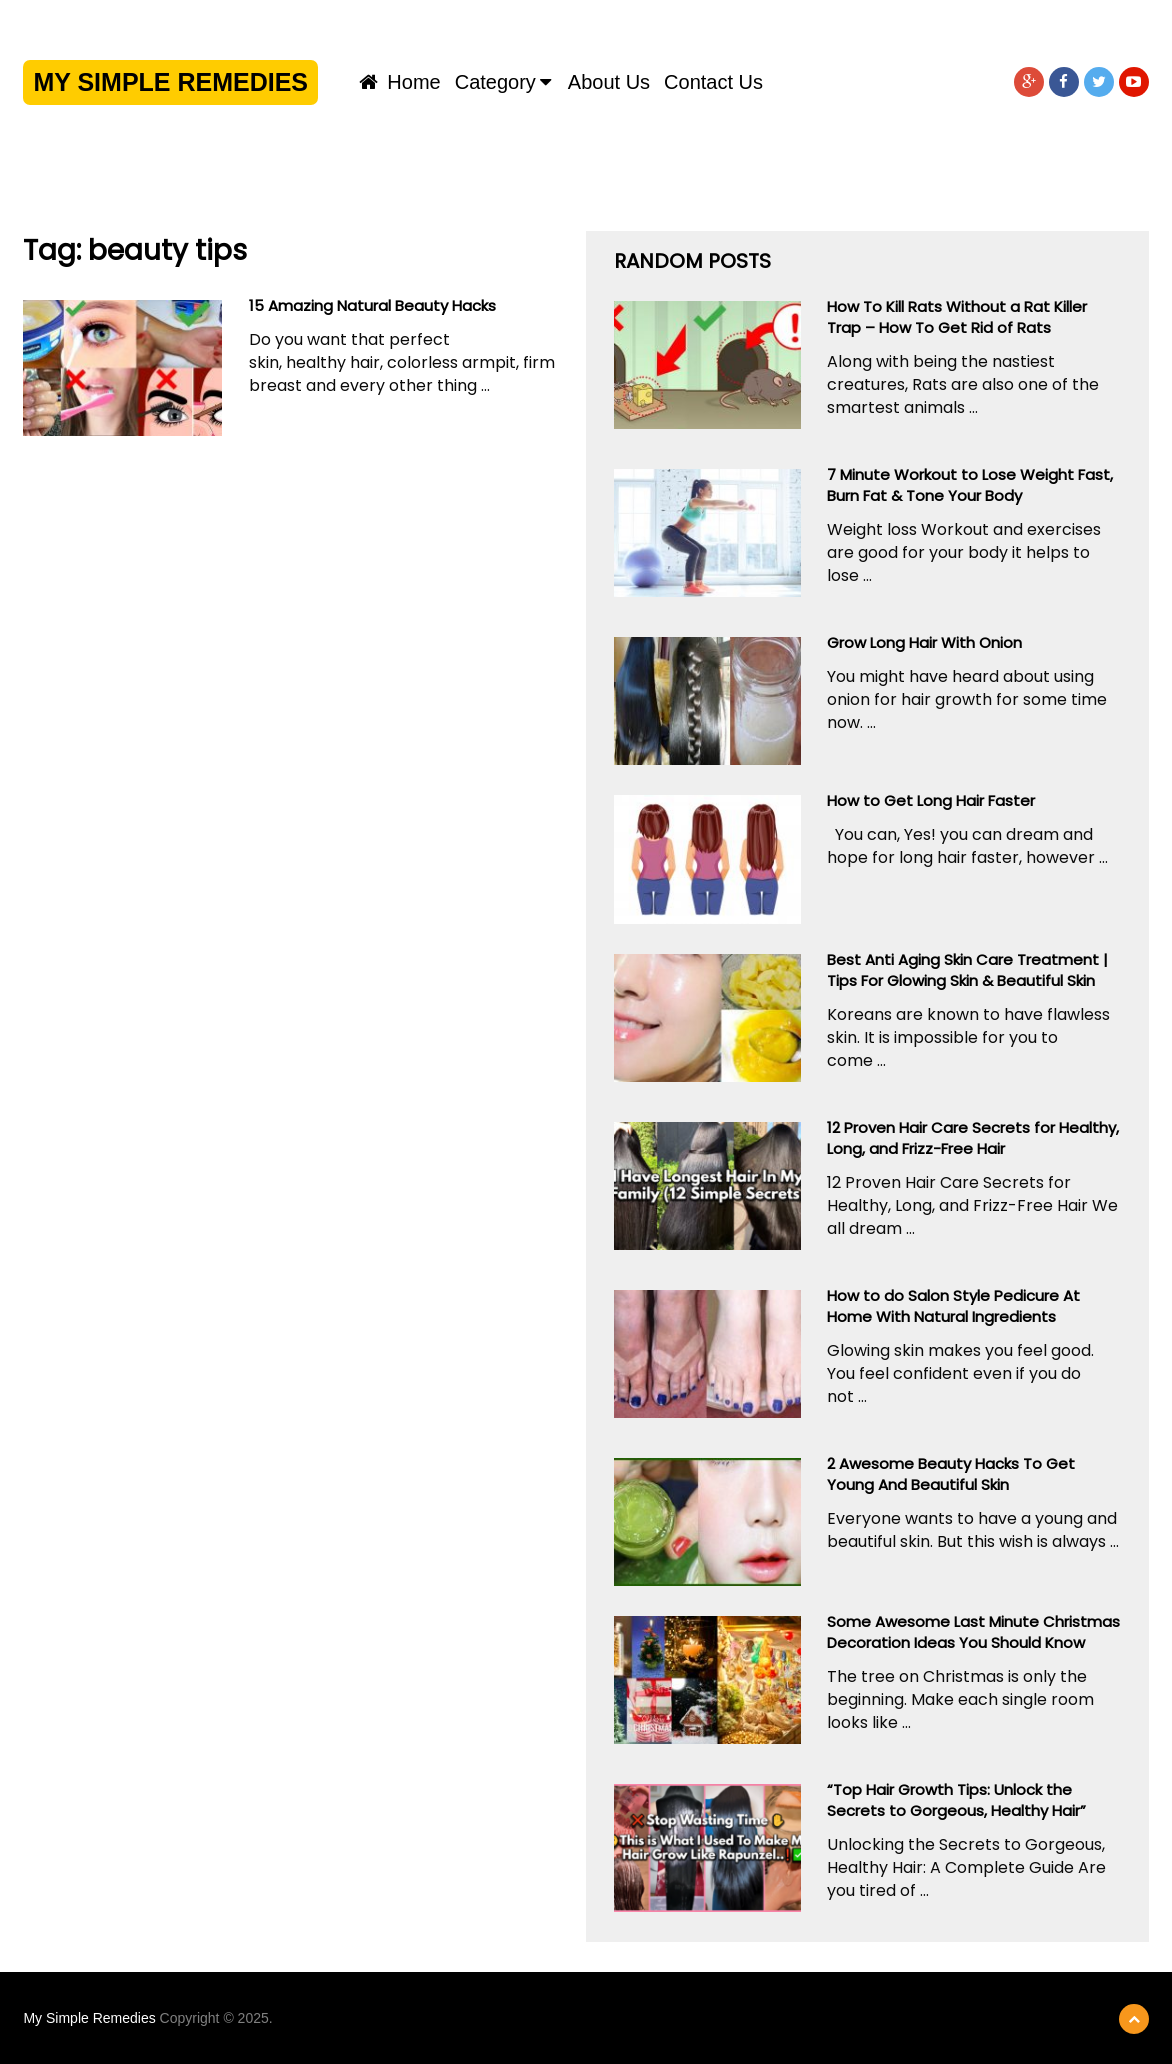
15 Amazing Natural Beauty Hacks (372, 305)
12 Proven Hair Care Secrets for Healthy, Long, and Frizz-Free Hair (973, 1138)
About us (609, 82)
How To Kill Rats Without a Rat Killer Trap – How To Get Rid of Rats (957, 317)
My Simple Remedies (170, 82)
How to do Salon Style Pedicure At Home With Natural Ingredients (953, 1306)
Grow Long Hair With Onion (924, 642)
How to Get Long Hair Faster (931, 800)
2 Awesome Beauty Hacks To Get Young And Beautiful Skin (951, 1474)
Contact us (713, 82)
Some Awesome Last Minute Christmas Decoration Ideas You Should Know (973, 1632)
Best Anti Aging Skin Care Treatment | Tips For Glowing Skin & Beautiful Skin (967, 970)
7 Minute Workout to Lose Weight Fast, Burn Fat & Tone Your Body (970, 485)
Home (400, 82)
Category (495, 82)
